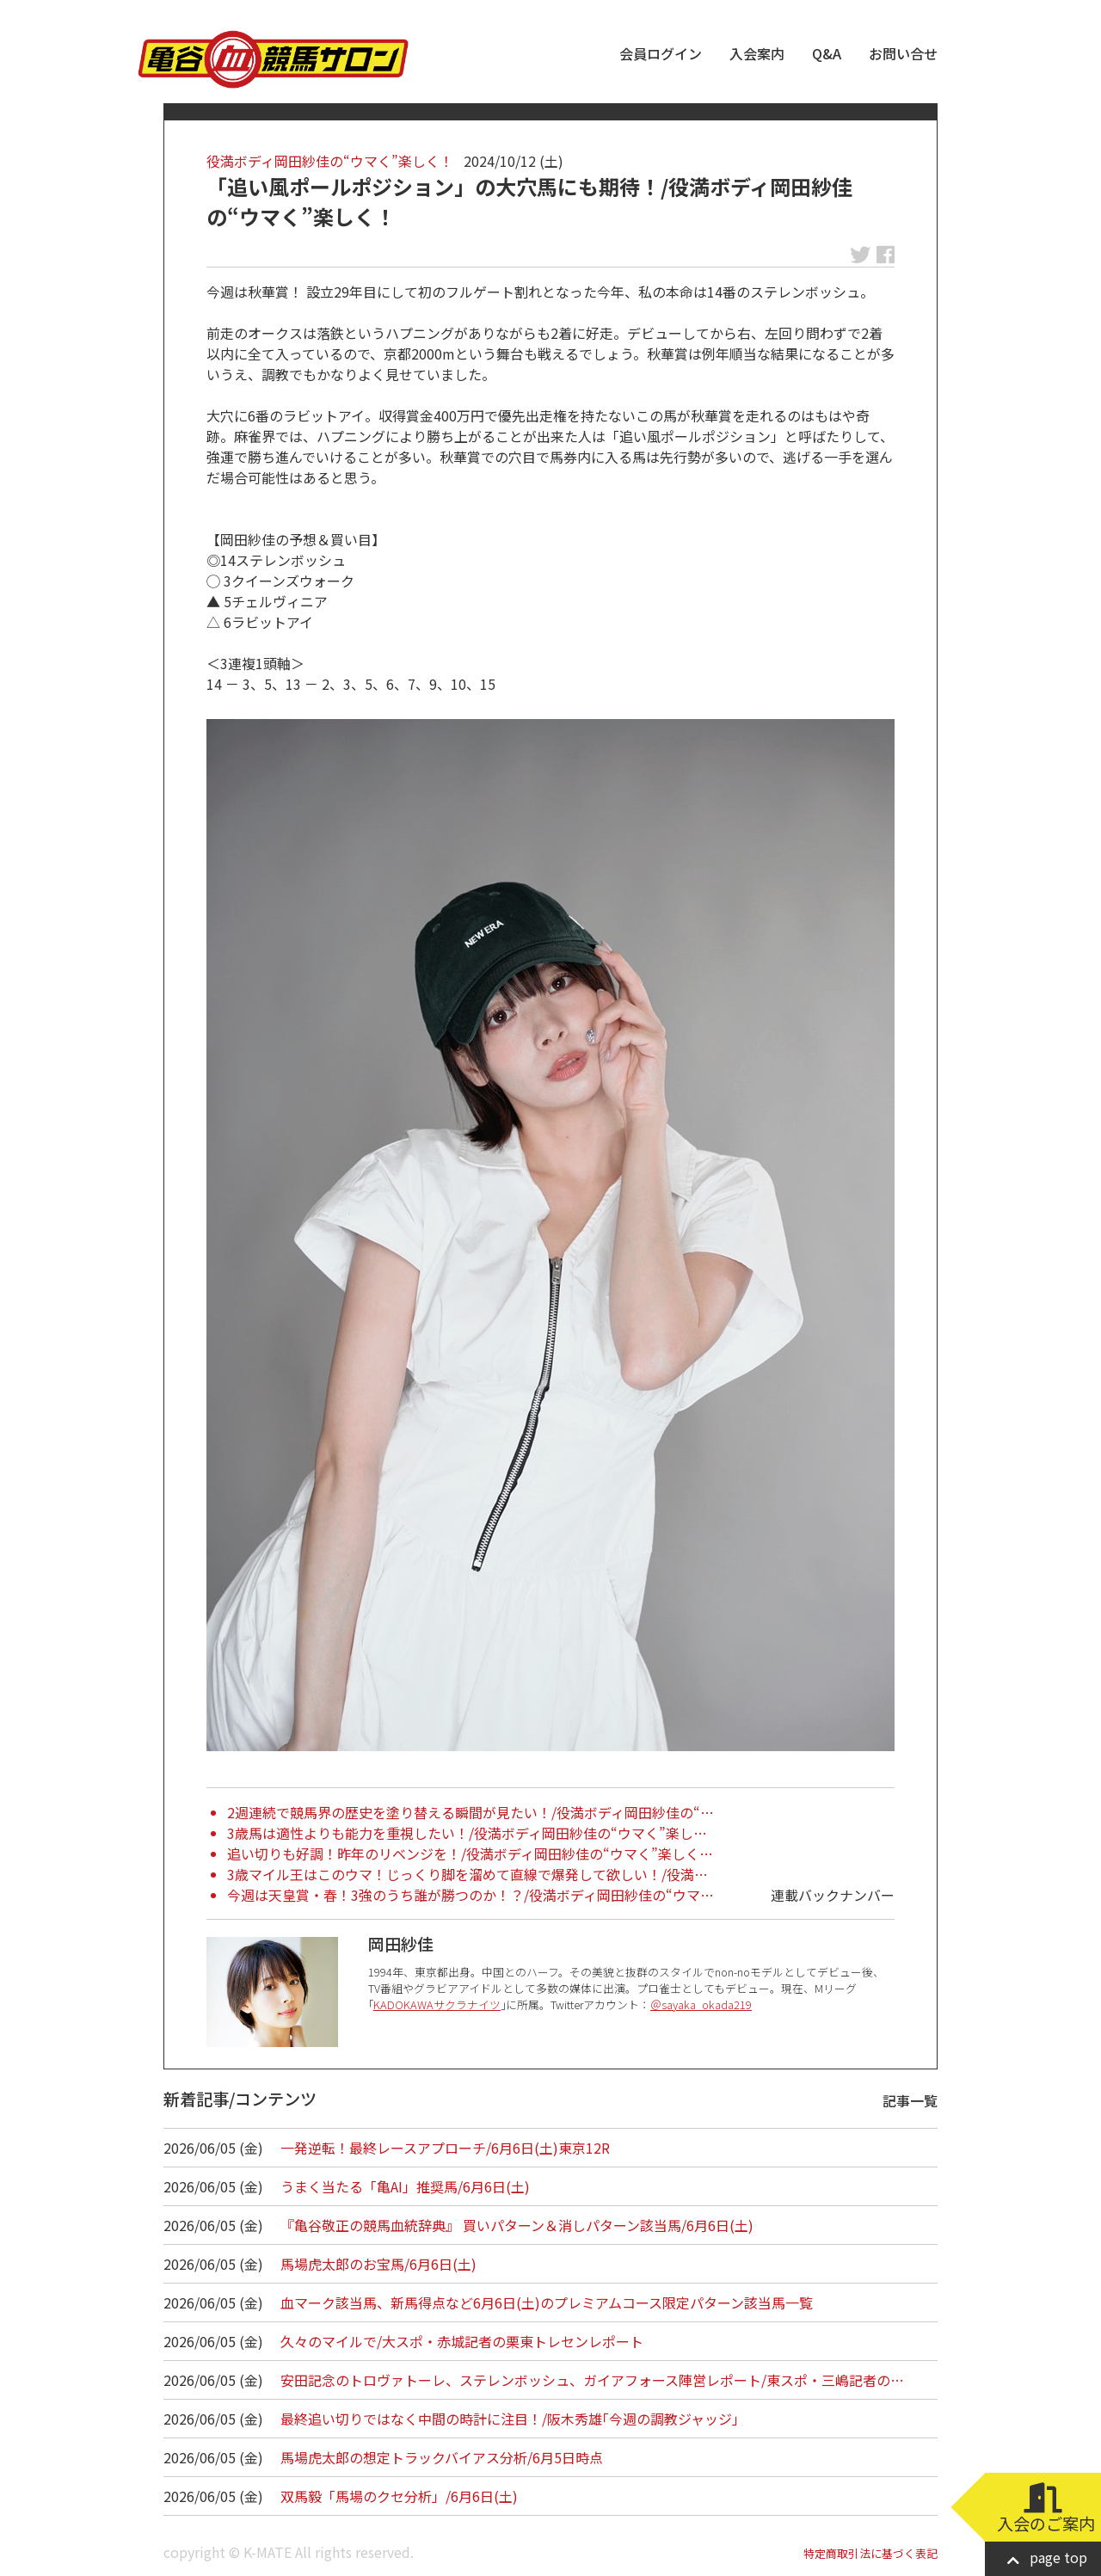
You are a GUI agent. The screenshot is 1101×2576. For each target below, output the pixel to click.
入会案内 (756, 53)
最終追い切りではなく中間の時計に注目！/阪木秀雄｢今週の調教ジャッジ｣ (509, 2418)
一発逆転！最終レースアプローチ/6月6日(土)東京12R (445, 2147)
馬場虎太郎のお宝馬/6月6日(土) (378, 2263)
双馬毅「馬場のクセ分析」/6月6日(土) (399, 2496)
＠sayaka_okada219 (701, 2004)
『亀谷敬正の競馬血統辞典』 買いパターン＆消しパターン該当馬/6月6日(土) (516, 2225)
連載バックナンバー (833, 1894)
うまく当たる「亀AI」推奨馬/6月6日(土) (405, 2186)
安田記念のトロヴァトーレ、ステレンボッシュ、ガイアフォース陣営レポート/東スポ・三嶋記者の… (592, 2380)
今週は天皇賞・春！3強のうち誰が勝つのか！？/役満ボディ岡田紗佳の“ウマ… (470, 1894)
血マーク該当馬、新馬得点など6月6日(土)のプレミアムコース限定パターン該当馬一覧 (546, 2302)
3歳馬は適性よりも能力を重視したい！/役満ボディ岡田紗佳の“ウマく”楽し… (467, 1833)
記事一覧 (910, 2100)
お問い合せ (903, 53)
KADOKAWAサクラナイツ (437, 2004)
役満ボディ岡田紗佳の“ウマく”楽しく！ (329, 161)
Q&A (826, 53)
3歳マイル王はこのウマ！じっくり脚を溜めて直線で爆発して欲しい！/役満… (467, 1874)
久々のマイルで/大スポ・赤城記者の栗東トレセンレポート (461, 2341)
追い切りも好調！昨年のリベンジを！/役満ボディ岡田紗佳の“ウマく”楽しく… (470, 1853)
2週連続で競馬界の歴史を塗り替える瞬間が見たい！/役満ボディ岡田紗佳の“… (470, 1812)
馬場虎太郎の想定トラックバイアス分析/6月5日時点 (441, 2457)
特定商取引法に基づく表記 (870, 2553)
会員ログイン (660, 53)
